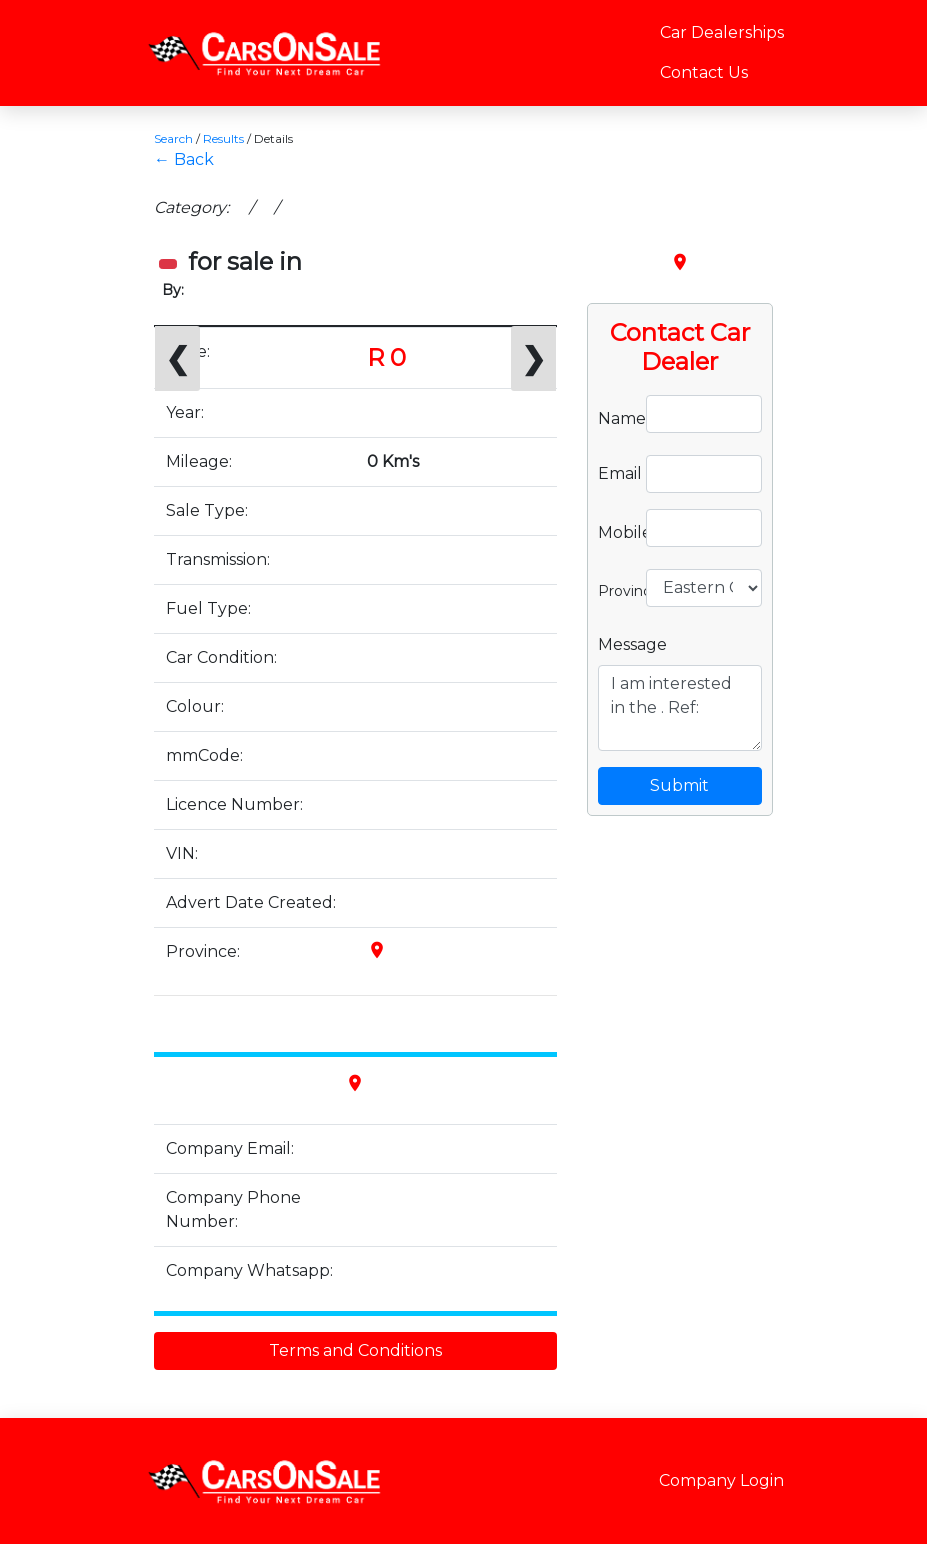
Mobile (615, 531)
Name (615, 417)
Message (632, 644)
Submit (679, 785)
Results (223, 138)
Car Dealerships (722, 32)
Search (173, 138)
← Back (184, 159)
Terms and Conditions (355, 1350)
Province (615, 589)
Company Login (721, 1480)
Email (615, 473)
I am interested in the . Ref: (680, 708)
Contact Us (704, 72)
